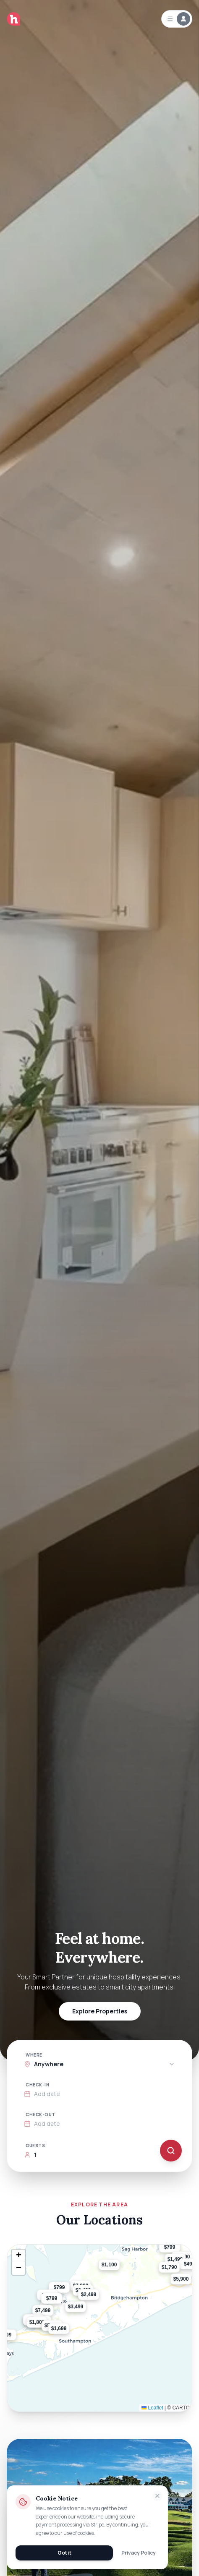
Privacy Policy (138, 2553)
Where (34, 2055)
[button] (69, 2334)
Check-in (37, 2085)
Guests (35, 2145)
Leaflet (152, 2408)
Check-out (40, 2114)
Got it (64, 2552)
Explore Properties (99, 2011)
